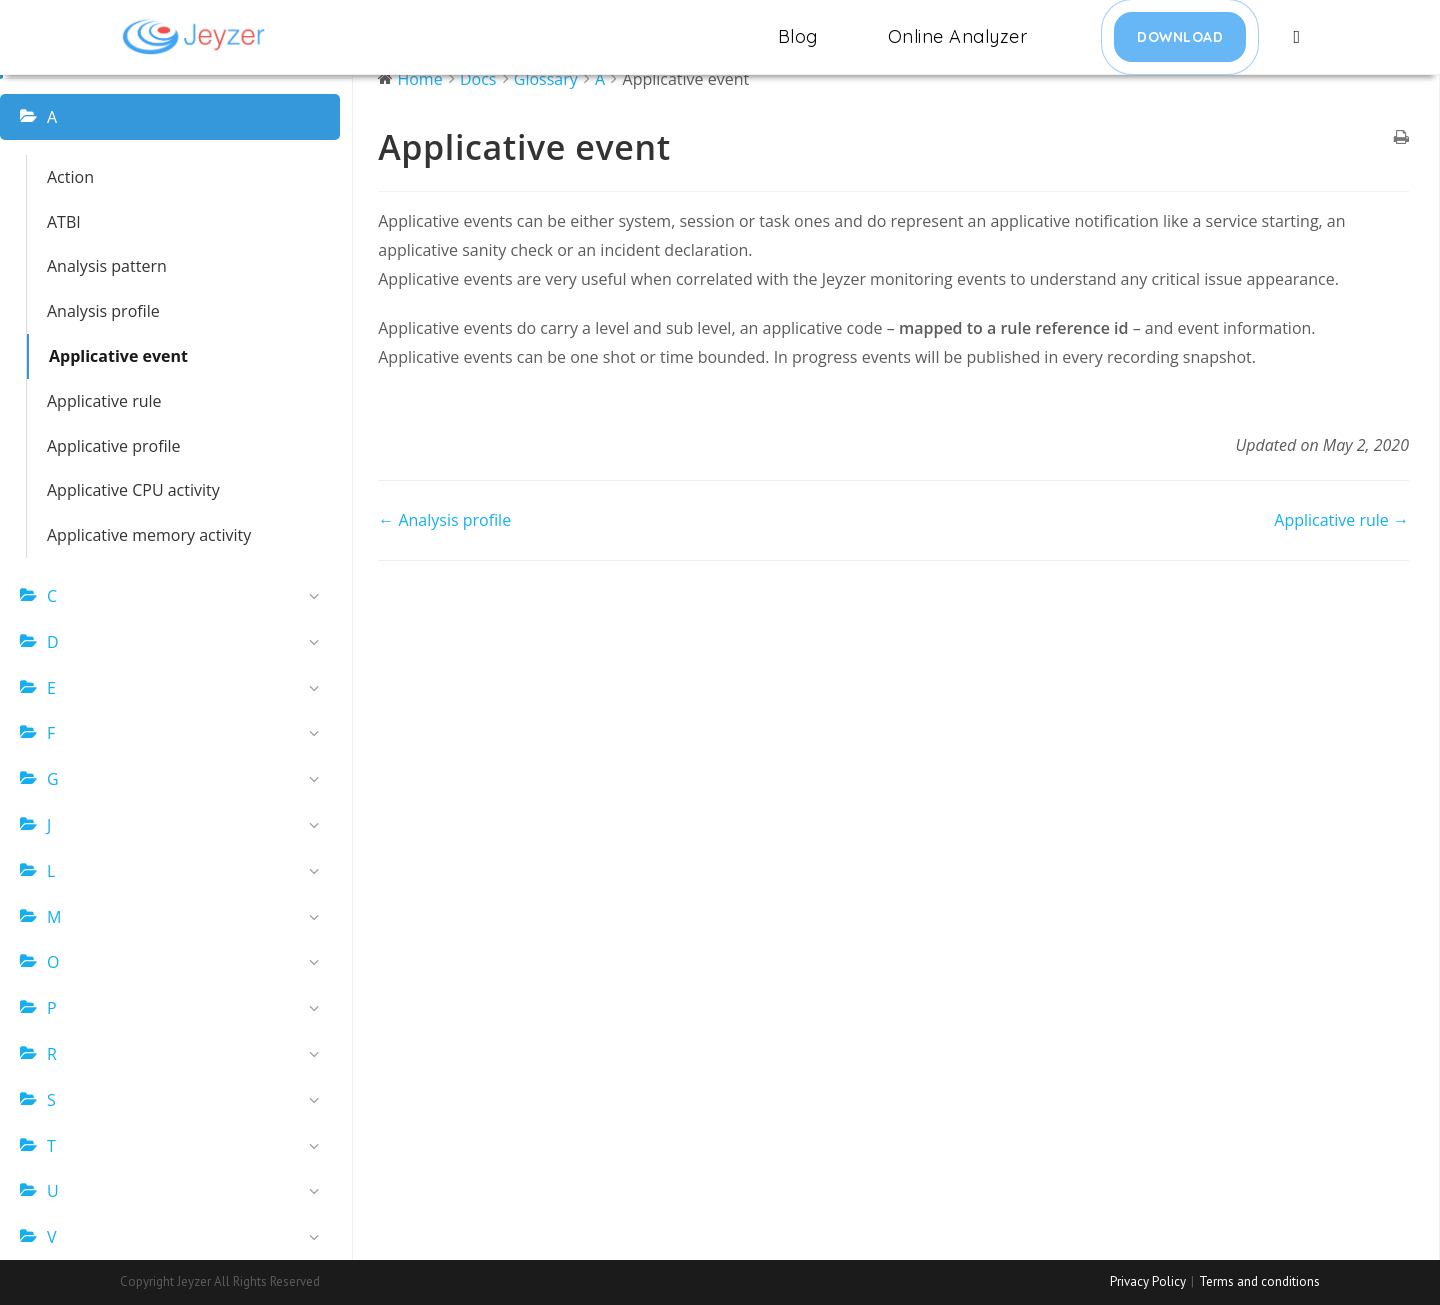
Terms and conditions (1259, 1281)
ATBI (64, 222)
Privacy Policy (1148, 1281)
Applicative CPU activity (133, 490)
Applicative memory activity (149, 535)
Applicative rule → (1341, 520)
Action (70, 177)
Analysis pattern (107, 266)
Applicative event (118, 356)
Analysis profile (103, 311)
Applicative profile (114, 446)
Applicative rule (104, 401)
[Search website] (1296, 37)
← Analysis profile (444, 520)
